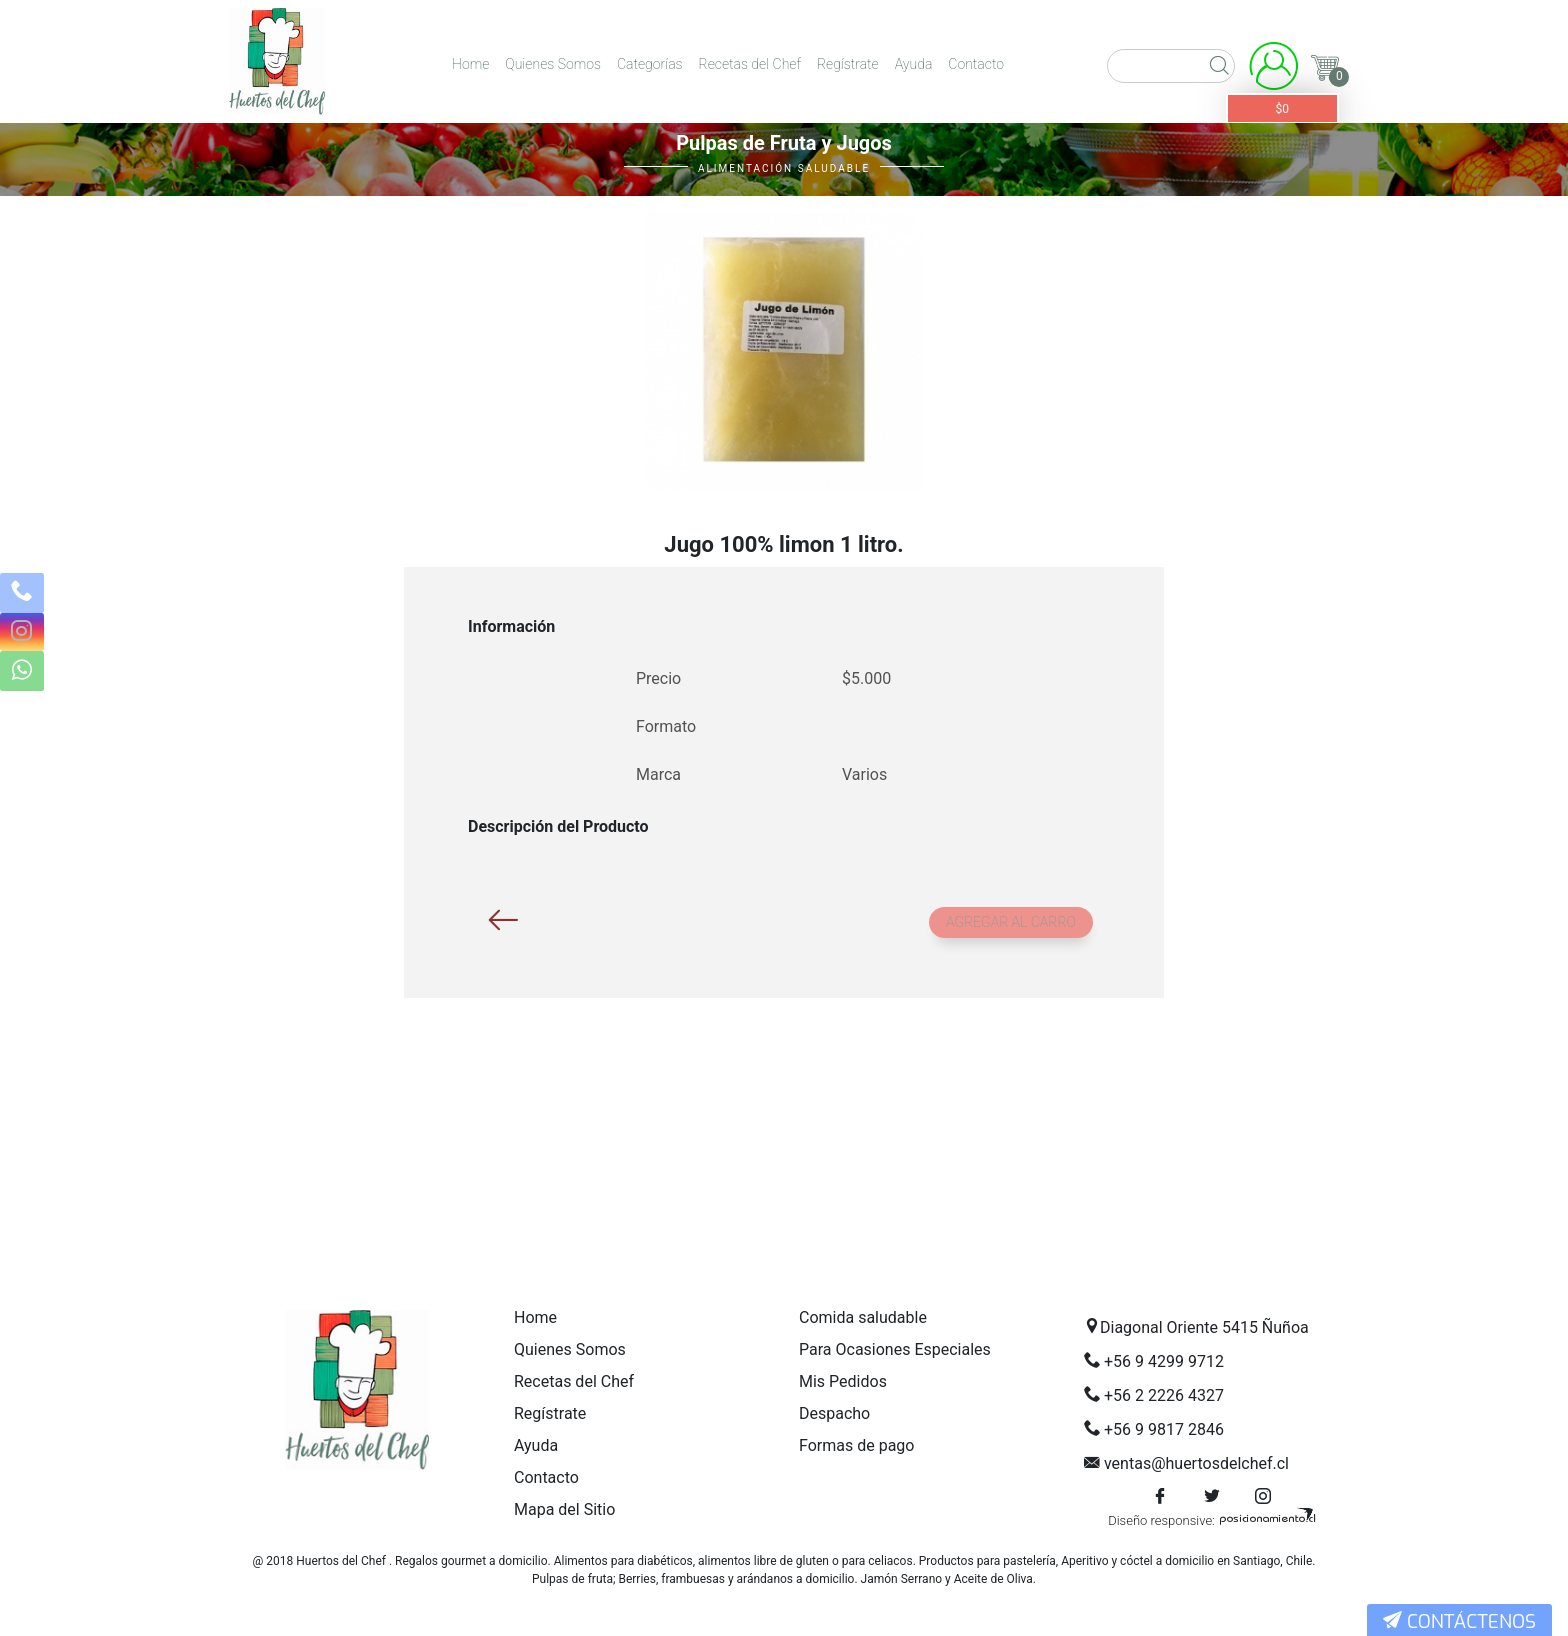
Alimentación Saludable (784, 168)
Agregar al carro (1011, 922)
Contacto (976, 64)
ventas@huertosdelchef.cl (1196, 1463)
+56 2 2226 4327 (1164, 1395)
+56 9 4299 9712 (1164, 1361)
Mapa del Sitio (564, 1509)
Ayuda (914, 64)
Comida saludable (863, 1317)
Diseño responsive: (1161, 1520)
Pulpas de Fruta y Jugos (784, 143)
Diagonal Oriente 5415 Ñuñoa (1204, 1327)
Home (470, 64)
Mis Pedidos (843, 1381)
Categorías (650, 64)
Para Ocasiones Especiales (895, 1349)
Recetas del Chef (750, 64)
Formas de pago (856, 1445)
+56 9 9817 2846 (1164, 1429)
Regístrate (848, 64)
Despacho (834, 1413)
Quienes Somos (553, 64)
